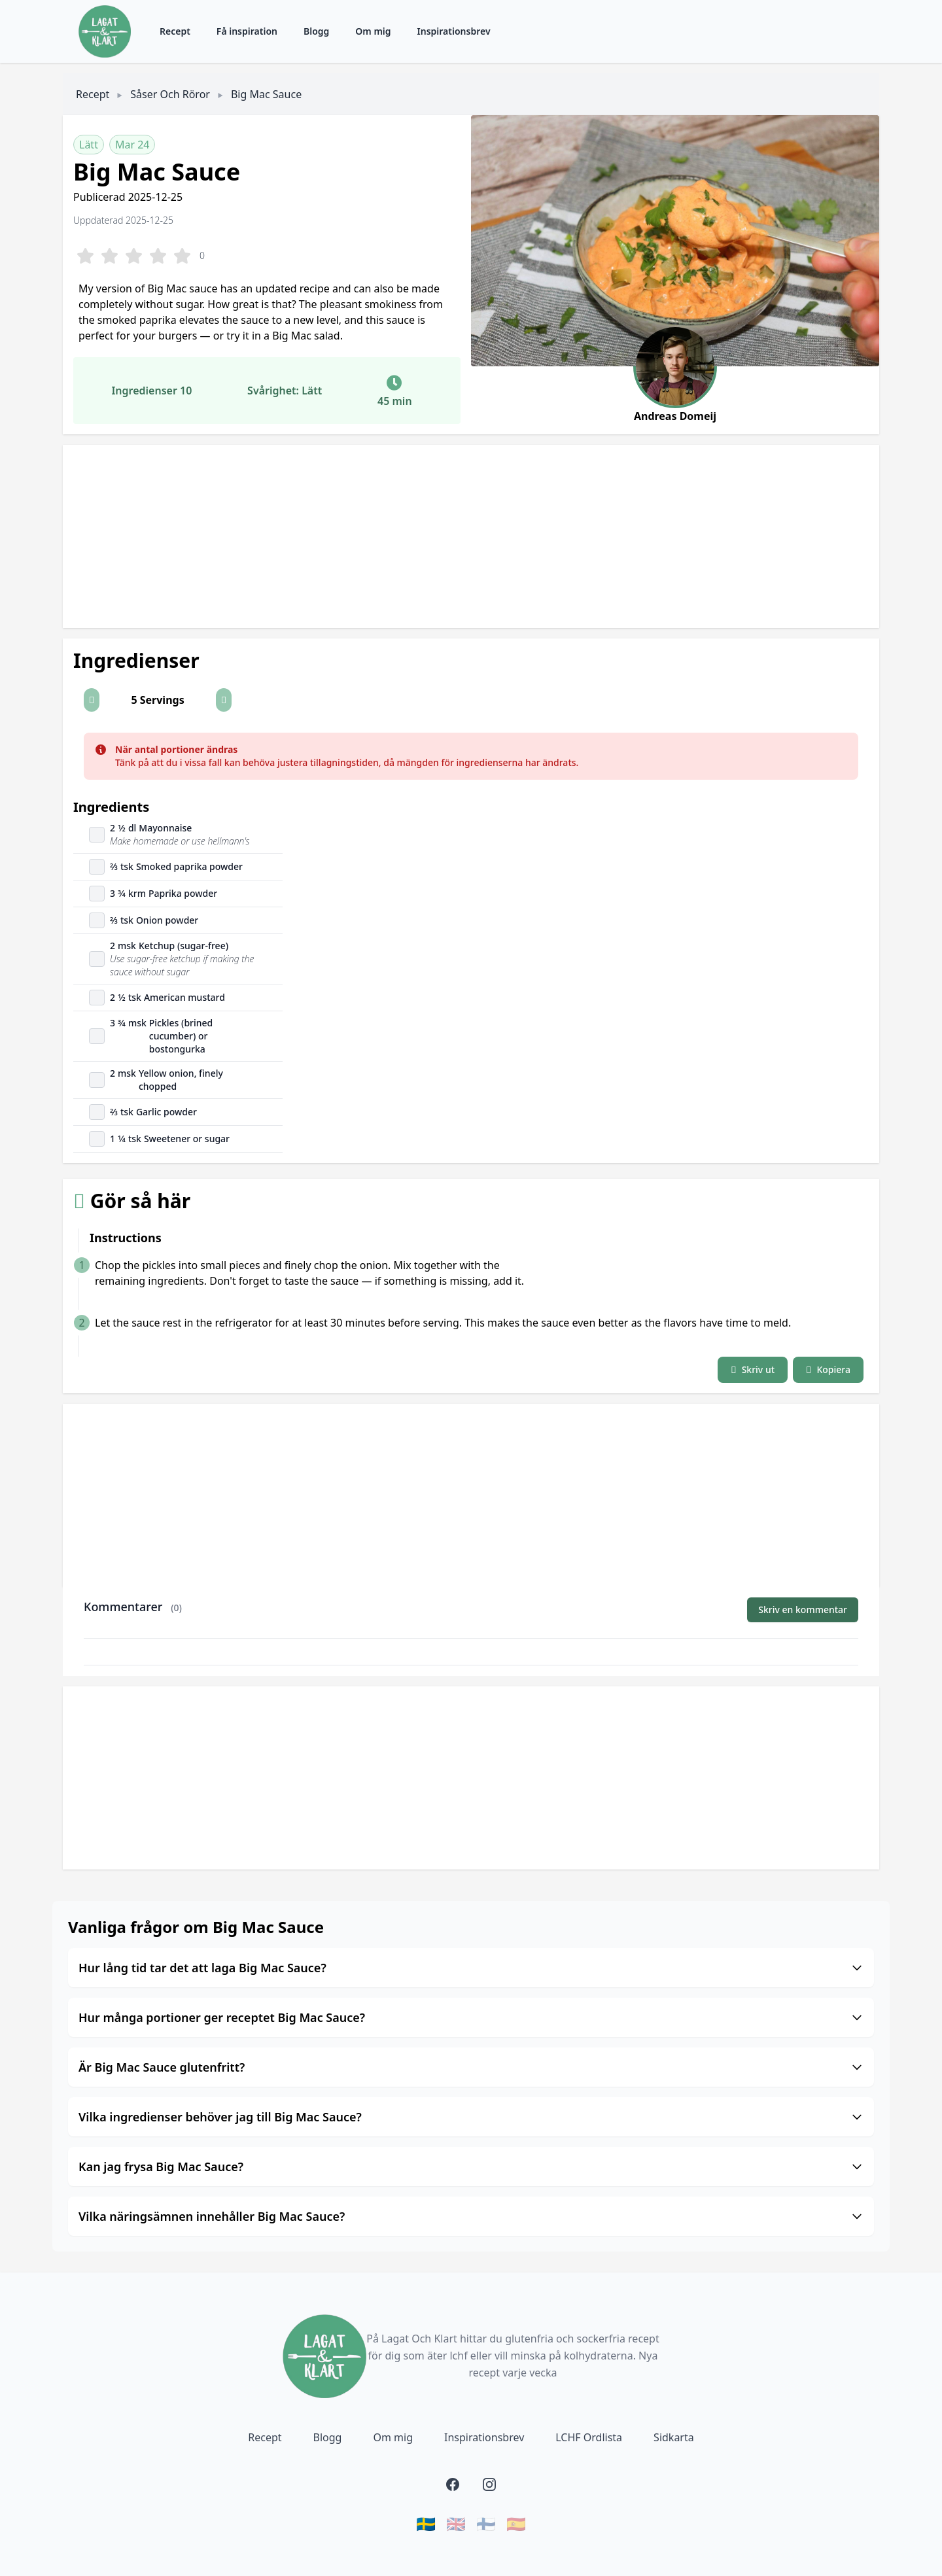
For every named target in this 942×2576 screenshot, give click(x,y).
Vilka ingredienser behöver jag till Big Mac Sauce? (471, 2117)
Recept (175, 31)
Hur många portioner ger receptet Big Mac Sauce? (471, 2017)
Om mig (373, 31)
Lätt (88, 144)
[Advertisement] (455, 536)
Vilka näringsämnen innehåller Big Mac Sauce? (471, 2216)
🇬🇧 (456, 2523)
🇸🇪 (426, 2523)
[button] (91, 700)
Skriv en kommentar (802, 1609)
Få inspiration (247, 31)
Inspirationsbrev (454, 31)
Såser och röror (170, 94)
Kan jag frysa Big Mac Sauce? (471, 2166)
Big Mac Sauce (266, 94)
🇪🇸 (516, 2523)
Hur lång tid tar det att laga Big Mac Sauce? (471, 1968)
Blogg (316, 31)
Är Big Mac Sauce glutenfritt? (471, 2067)
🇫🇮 (486, 2523)
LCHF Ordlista (588, 2437)
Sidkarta (674, 2437)
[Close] (841, 749)
